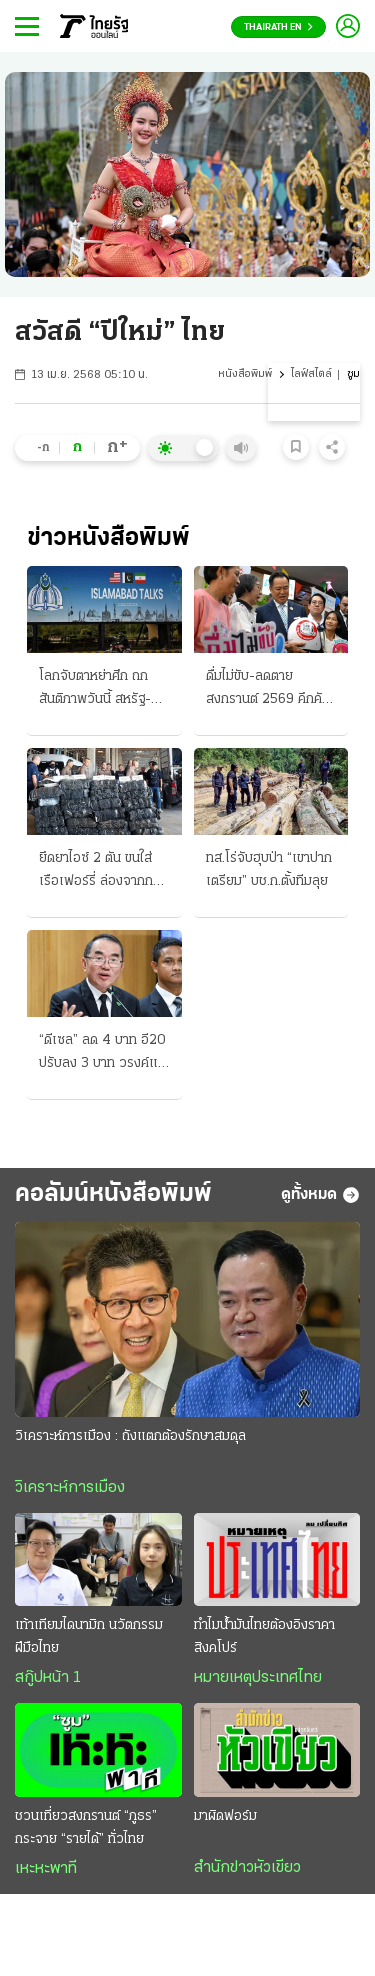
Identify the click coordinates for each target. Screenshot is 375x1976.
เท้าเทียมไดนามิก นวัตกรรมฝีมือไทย (89, 1637)
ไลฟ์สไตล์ (311, 374)
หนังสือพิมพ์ (245, 374)
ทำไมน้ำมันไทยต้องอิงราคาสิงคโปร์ (264, 1637)
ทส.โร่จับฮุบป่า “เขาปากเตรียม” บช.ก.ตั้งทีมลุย (269, 870)
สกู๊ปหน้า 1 (48, 1678)
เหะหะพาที (46, 1869)
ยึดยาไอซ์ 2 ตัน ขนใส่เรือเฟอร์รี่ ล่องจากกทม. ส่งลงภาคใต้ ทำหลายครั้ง (96, 872)
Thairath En (278, 27)
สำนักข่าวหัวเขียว (247, 1868)
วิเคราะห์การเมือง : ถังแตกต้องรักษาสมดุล (130, 1436)
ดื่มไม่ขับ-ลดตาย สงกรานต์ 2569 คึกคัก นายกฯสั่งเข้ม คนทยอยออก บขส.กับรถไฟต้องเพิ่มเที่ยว (268, 690)
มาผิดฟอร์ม (225, 1816)
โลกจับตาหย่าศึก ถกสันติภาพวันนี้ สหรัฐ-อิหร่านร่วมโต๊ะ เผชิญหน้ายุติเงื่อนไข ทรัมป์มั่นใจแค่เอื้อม (96, 690)
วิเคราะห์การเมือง (70, 1488)
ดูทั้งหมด (320, 1195)
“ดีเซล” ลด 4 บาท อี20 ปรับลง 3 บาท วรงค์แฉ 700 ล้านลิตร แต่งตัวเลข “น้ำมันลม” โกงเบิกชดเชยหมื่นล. (103, 1054)
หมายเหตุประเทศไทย (258, 1678)
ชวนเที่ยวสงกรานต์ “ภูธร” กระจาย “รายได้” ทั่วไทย (86, 1828)
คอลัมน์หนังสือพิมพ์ (113, 1194)
